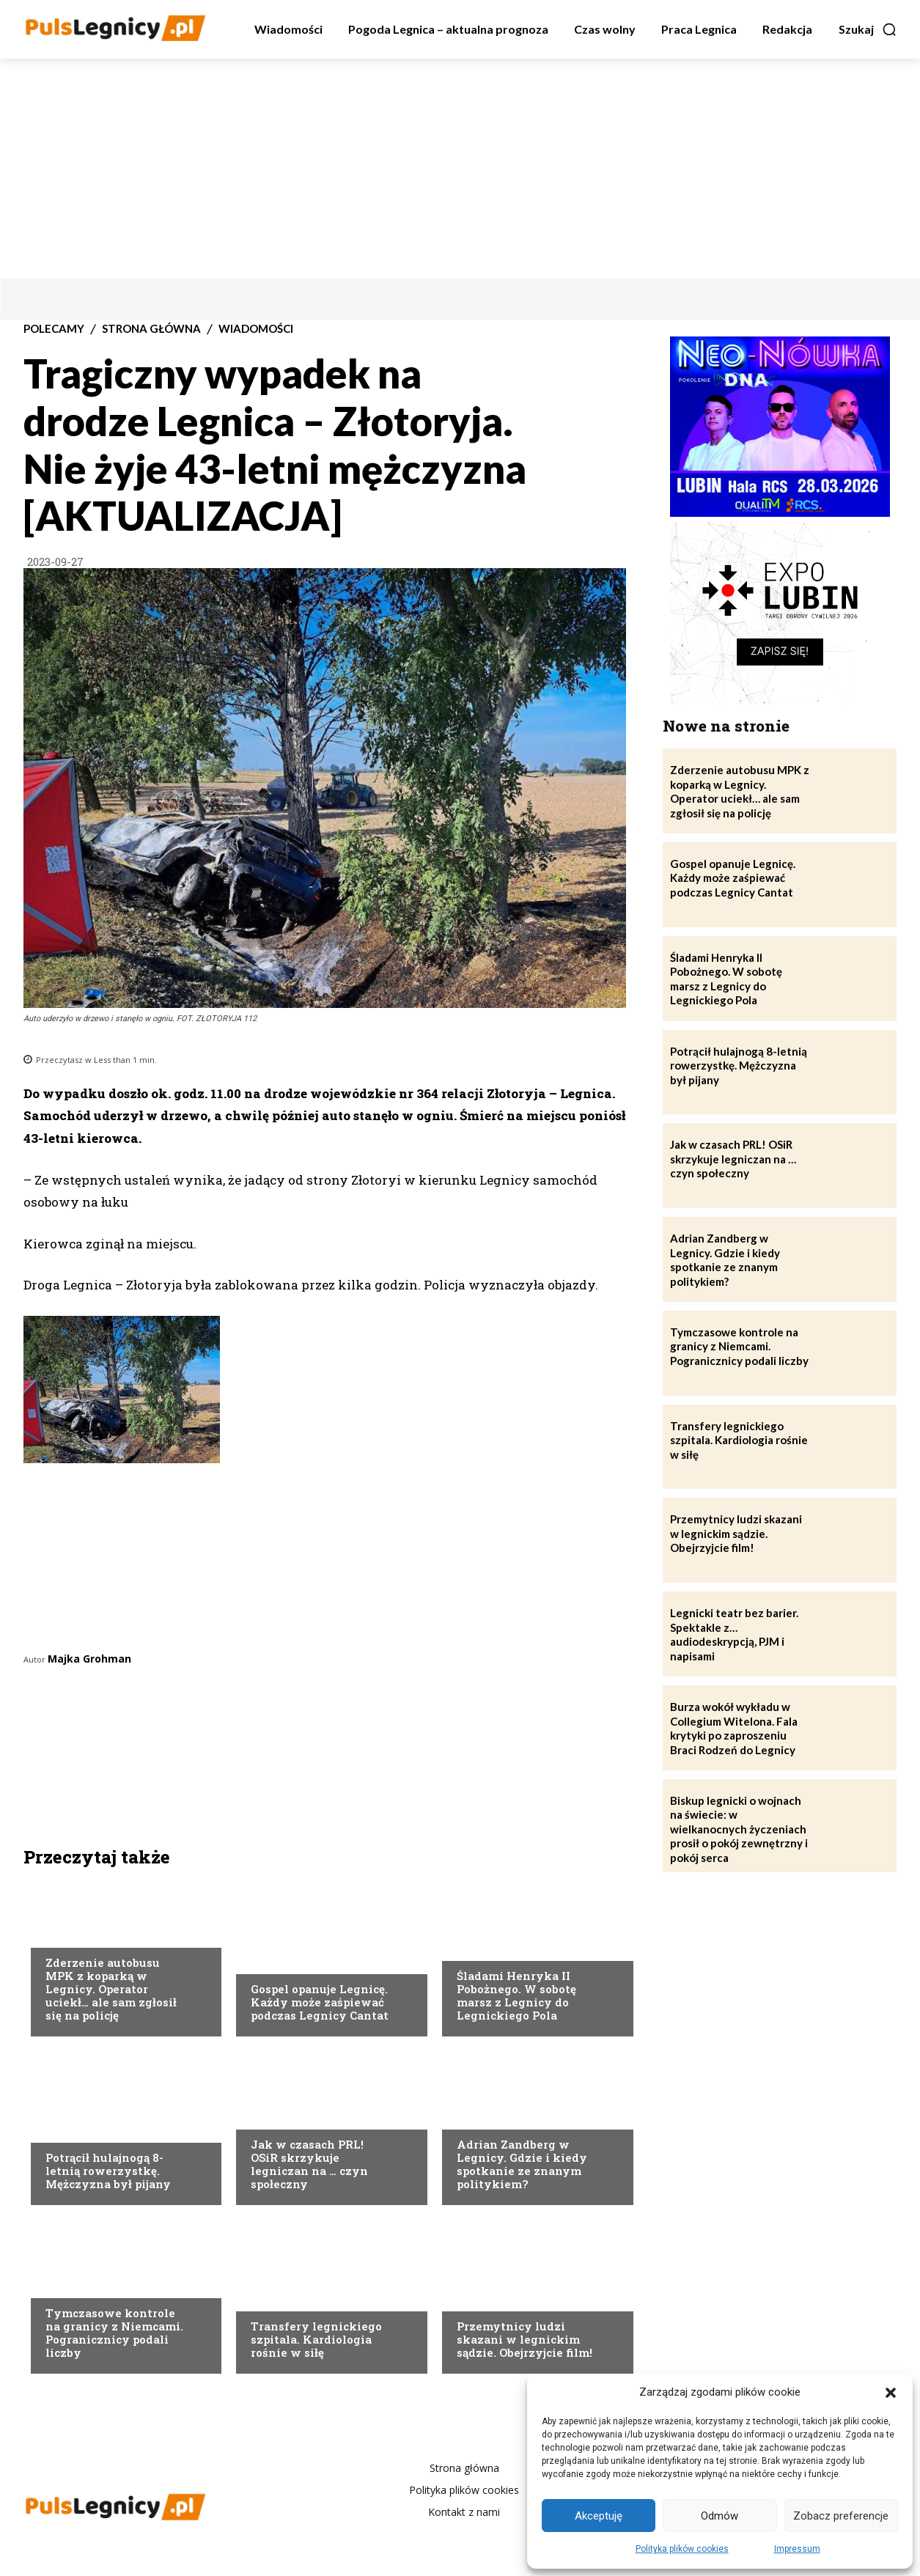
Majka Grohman (89, 1659)
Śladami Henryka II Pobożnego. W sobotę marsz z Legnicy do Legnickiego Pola (516, 1995)
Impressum (797, 2549)
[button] (890, 2392)
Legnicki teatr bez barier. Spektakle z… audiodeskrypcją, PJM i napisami (734, 1634)
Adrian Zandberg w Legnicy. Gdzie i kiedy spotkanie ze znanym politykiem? (522, 2164)
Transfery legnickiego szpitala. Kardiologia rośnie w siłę (316, 2339)
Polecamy (53, 328)
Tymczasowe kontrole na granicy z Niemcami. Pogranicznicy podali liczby (114, 2332)
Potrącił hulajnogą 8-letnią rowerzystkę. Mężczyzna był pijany (108, 2170)
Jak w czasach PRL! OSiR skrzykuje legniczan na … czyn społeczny (309, 2164)
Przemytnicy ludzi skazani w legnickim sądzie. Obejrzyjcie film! (524, 2339)
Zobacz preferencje (840, 2515)
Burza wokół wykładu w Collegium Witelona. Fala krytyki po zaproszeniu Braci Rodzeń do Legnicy (734, 1728)
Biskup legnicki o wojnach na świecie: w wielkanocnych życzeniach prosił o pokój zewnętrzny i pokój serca (739, 1829)
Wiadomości (255, 328)
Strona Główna (151, 328)
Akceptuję (598, 2515)
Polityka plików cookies (682, 2549)
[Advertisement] (460, 168)
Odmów (719, 2515)
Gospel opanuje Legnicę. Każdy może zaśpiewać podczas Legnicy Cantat (320, 2002)
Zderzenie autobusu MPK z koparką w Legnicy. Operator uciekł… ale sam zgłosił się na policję (111, 1989)
